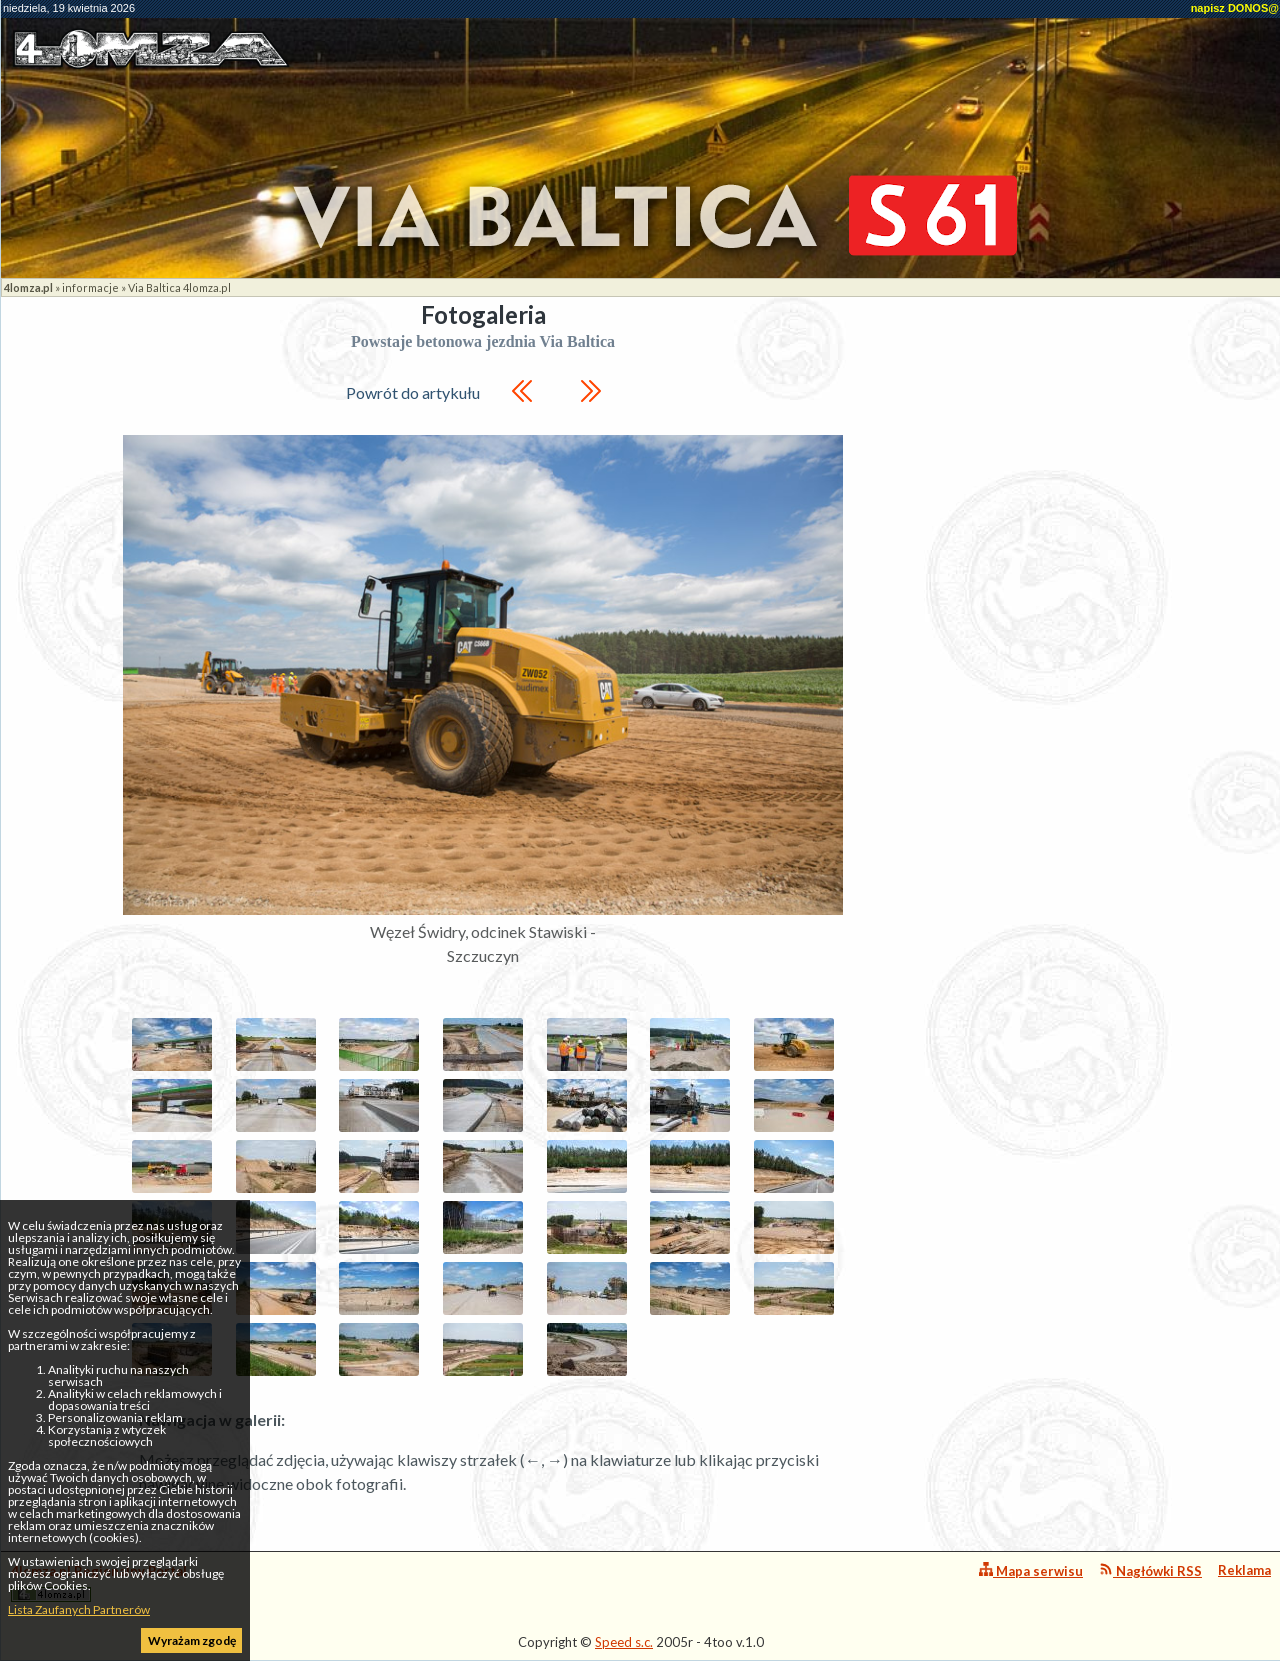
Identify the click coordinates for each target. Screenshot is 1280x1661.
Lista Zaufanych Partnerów (79, 1609)
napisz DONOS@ (1235, 8)
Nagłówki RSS (1150, 1570)
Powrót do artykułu (413, 392)
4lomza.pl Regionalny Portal (99, 1582)
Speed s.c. (624, 1642)
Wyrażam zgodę (192, 1640)
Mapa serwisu (1031, 1570)
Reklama (1244, 1570)
